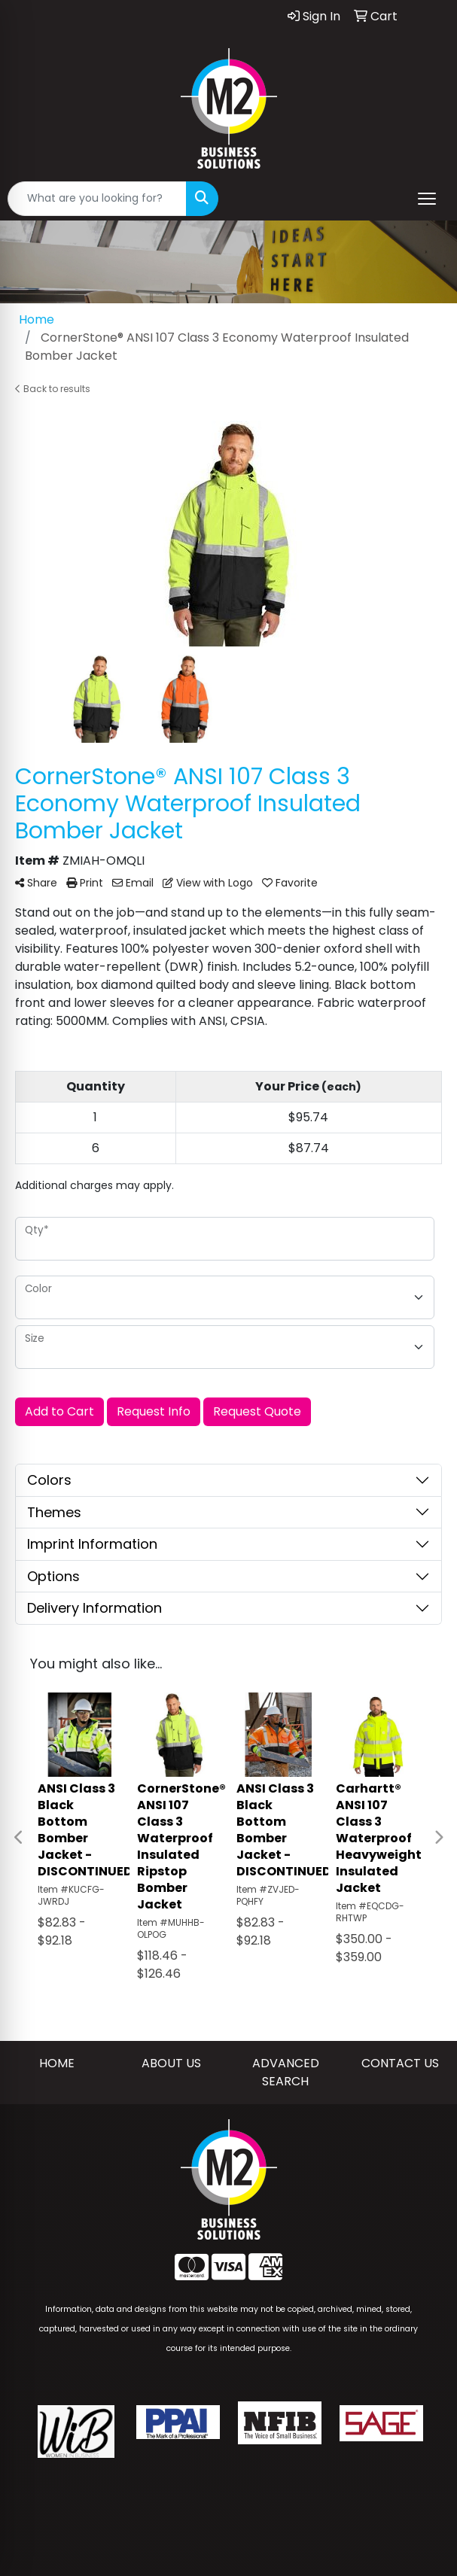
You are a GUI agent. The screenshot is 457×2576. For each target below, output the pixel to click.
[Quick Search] (97, 198)
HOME (57, 2063)
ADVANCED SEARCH (285, 2072)
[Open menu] (427, 199)
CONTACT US (400, 2063)
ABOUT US (171, 2063)
